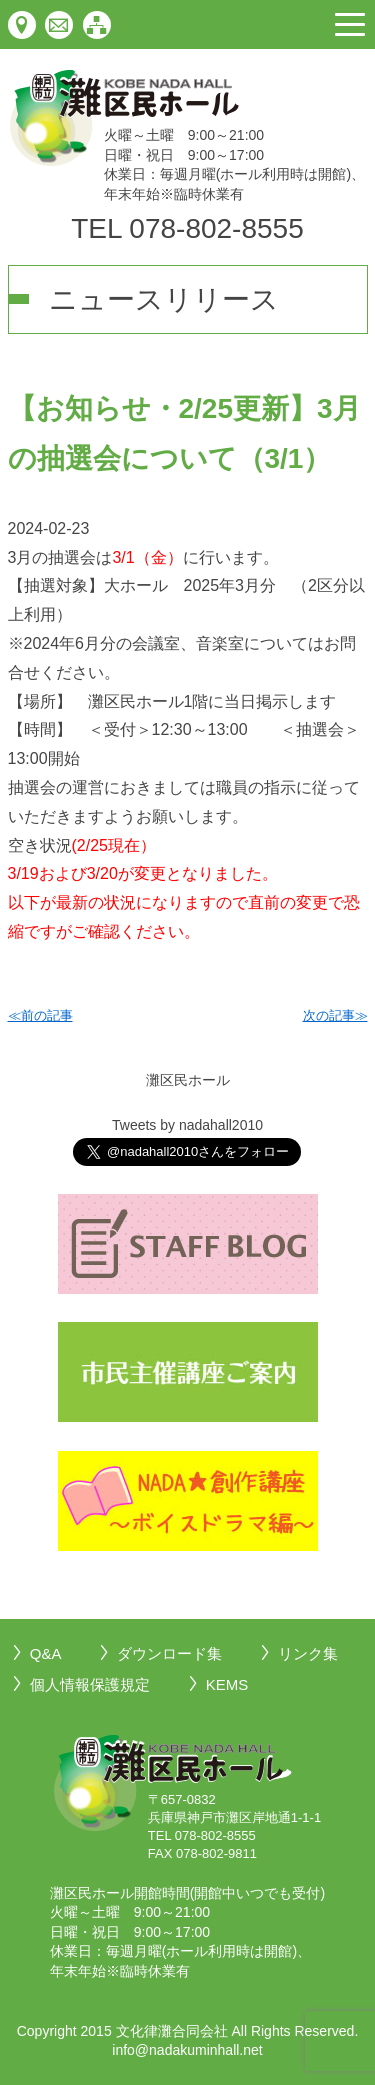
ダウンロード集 (169, 1653)
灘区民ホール (188, 1080)
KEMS (227, 1684)
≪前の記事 (40, 1015)
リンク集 (308, 1653)
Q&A (46, 1653)
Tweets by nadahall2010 (187, 1125)
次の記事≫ (335, 1015)
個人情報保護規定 (90, 1684)
